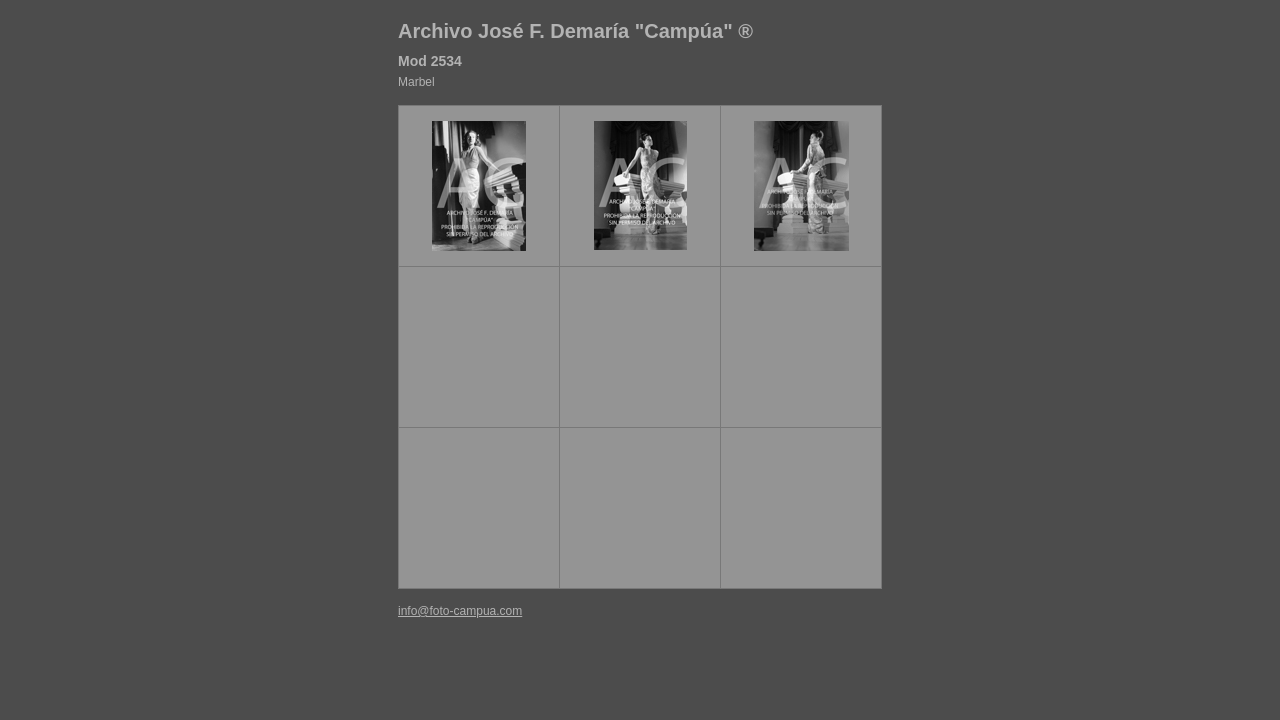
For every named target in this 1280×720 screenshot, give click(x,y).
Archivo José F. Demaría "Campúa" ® (575, 31)
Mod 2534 (430, 61)
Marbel (416, 82)
